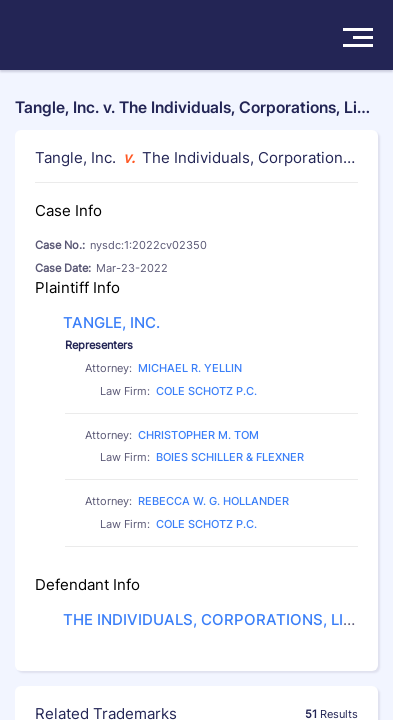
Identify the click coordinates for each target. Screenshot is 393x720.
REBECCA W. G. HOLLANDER (213, 501)
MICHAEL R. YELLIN (190, 368)
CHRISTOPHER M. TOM (198, 435)
